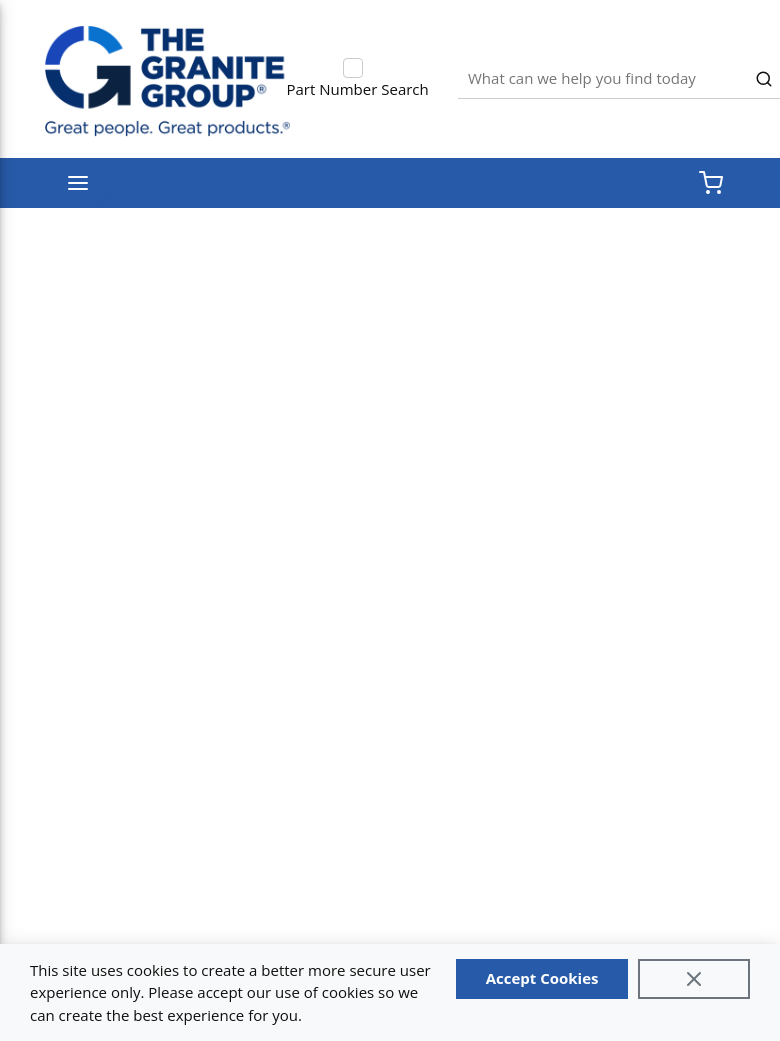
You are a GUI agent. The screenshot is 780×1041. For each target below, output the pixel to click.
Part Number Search (358, 89)
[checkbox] (353, 68)
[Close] (694, 979)
